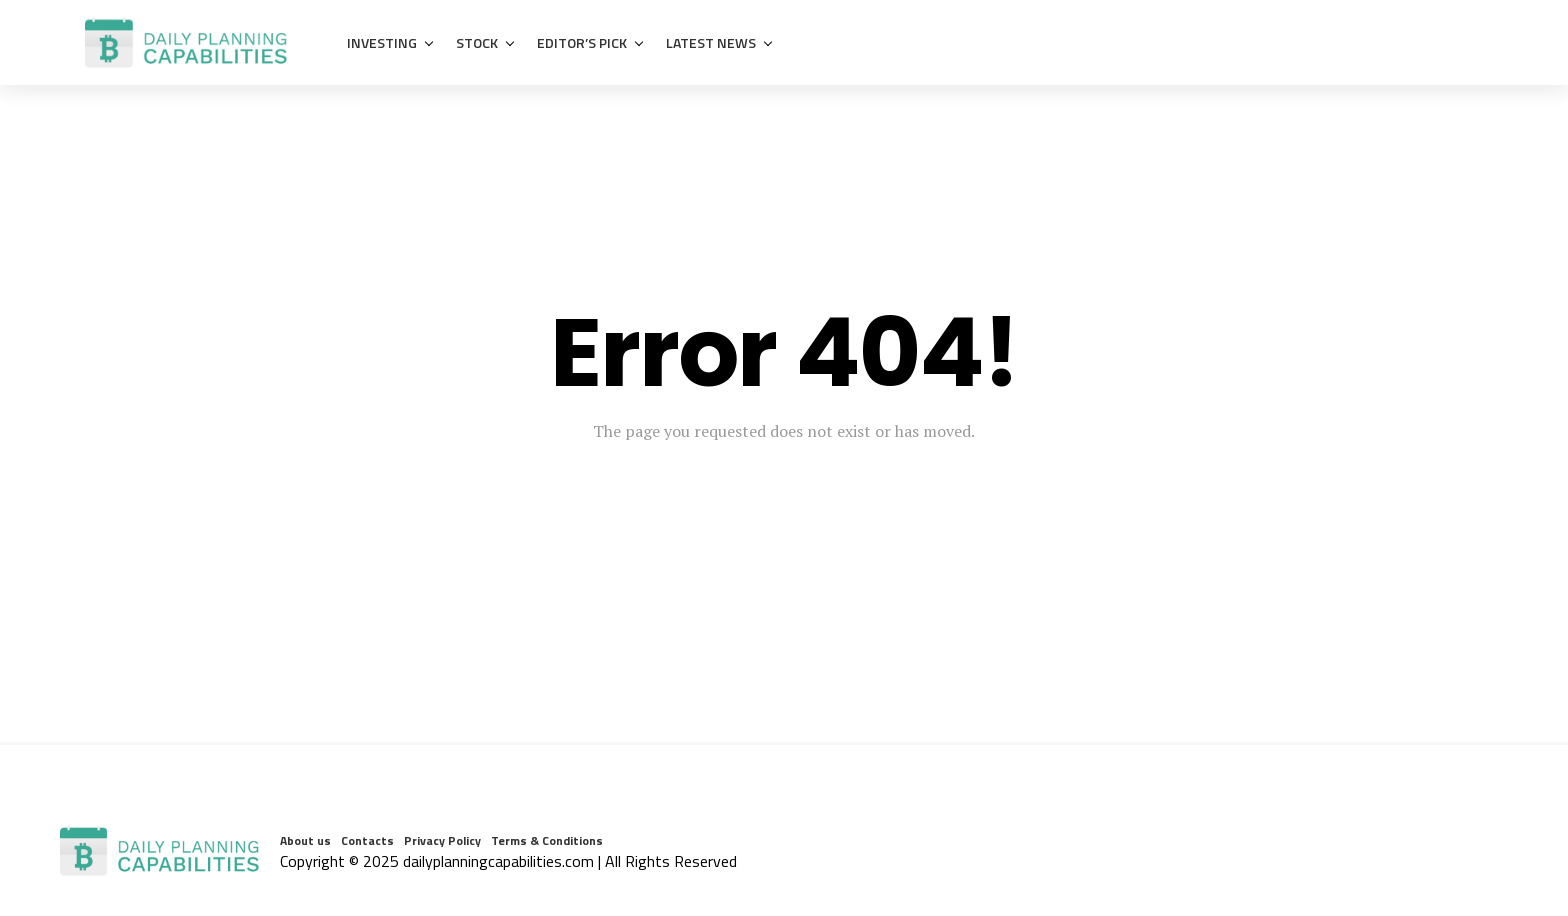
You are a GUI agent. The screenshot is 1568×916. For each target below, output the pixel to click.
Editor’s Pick (582, 42)
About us (305, 840)
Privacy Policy (442, 840)
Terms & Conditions (547, 840)
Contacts (367, 840)
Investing (382, 42)
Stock (477, 42)
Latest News (711, 42)
